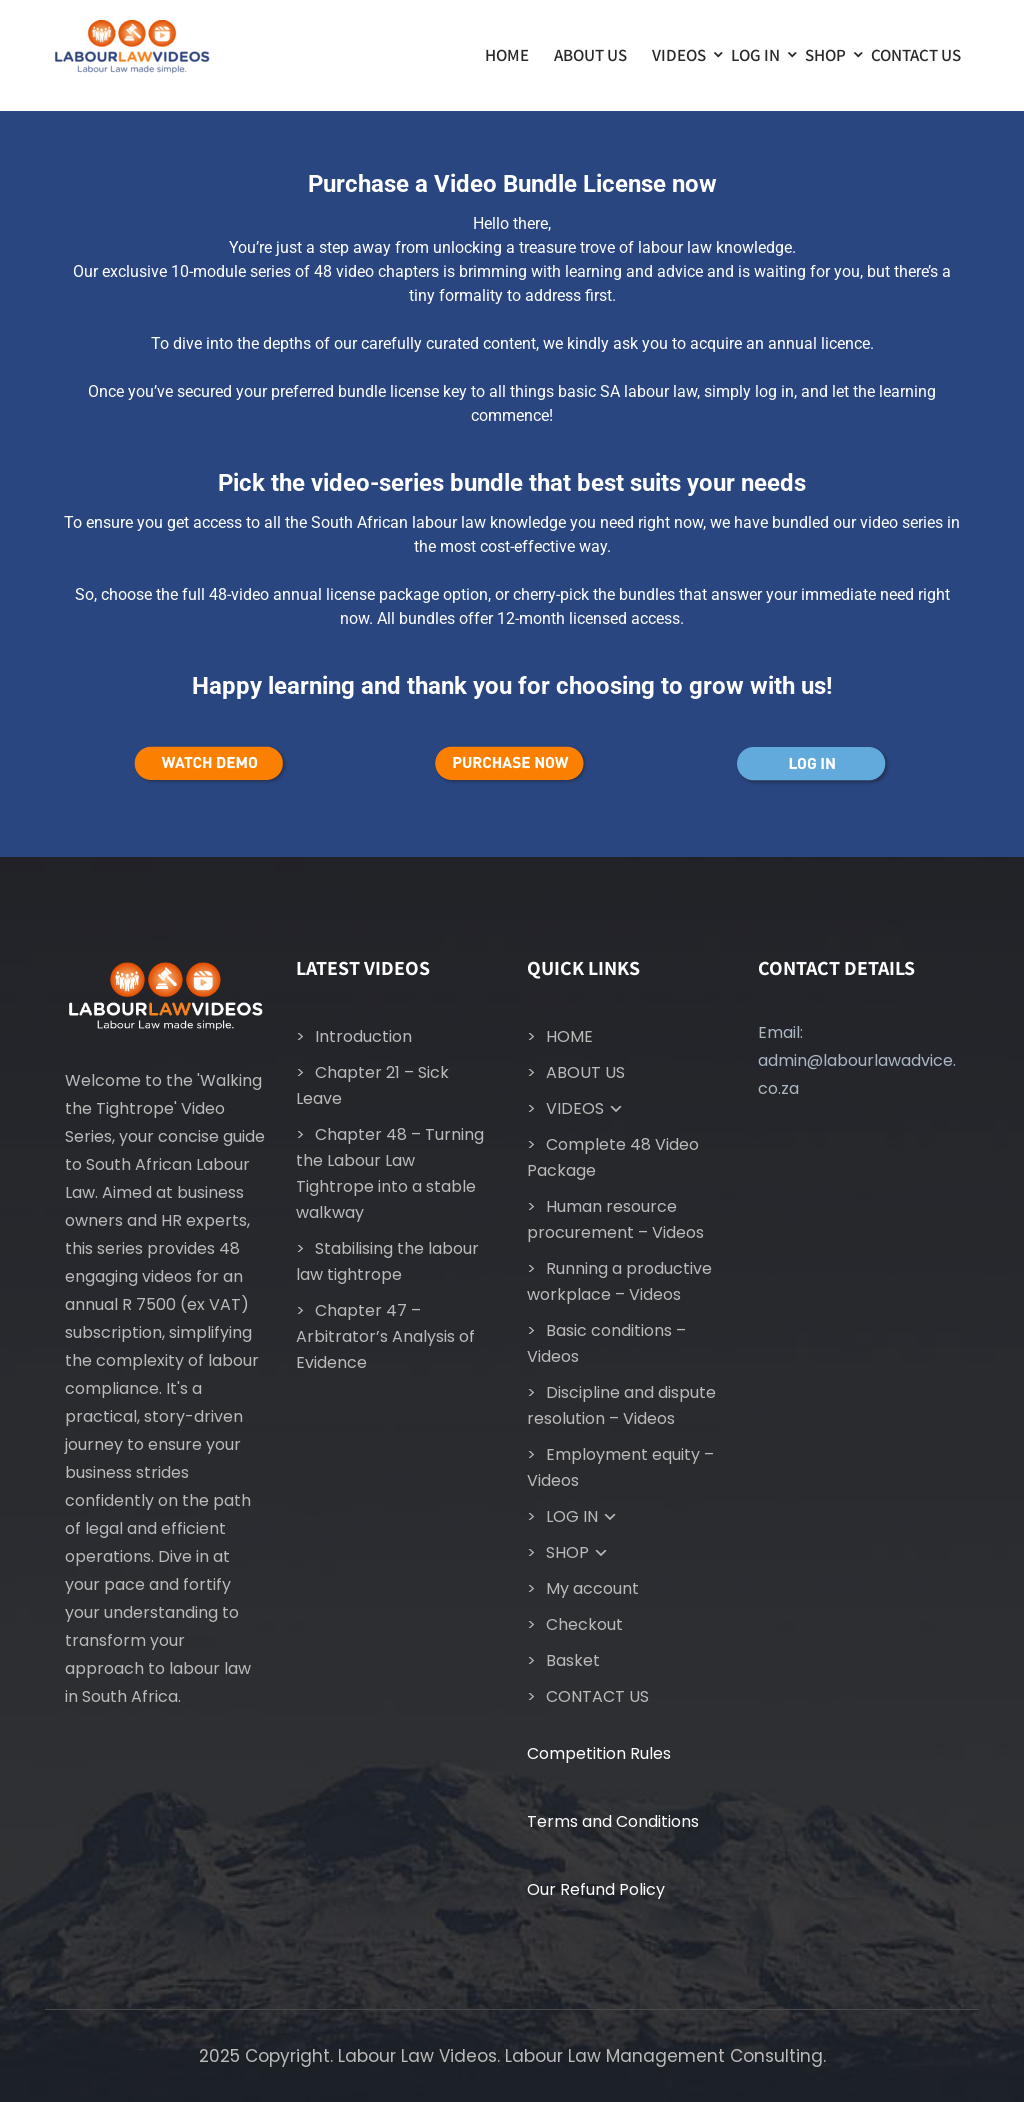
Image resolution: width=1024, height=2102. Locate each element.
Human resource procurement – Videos (615, 1219)
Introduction (363, 1036)
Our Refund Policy (596, 1889)
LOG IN (755, 55)
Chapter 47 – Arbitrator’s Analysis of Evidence (385, 1336)
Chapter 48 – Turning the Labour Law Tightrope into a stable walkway (390, 1173)
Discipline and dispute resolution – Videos (621, 1405)
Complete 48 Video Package (613, 1157)
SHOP (825, 55)
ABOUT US (590, 55)
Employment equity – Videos (620, 1467)
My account (592, 1588)
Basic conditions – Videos (606, 1343)
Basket (573, 1660)
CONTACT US (916, 55)
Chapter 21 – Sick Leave (372, 1085)
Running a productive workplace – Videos (619, 1281)
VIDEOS (679, 55)
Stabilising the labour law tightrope (387, 1261)
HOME (507, 55)
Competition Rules (599, 1753)
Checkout (584, 1624)
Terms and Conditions (613, 1821)
